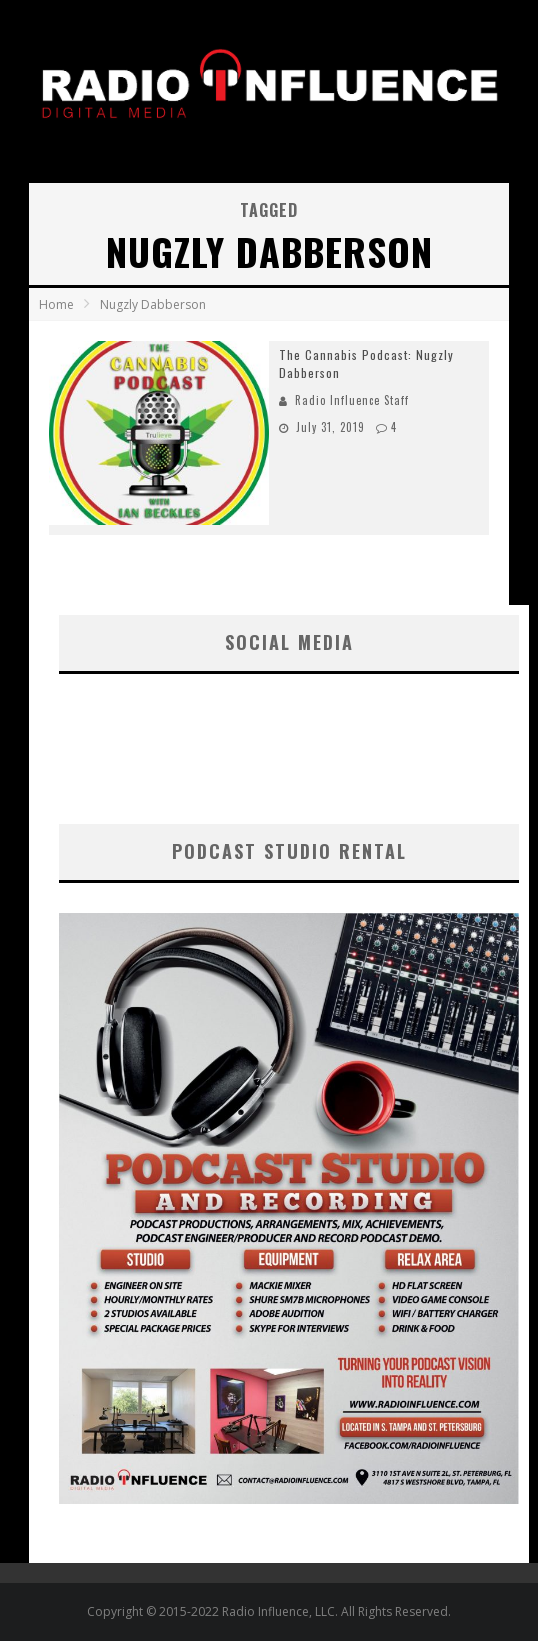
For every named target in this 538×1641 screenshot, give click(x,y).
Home (56, 304)
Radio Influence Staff (352, 400)
